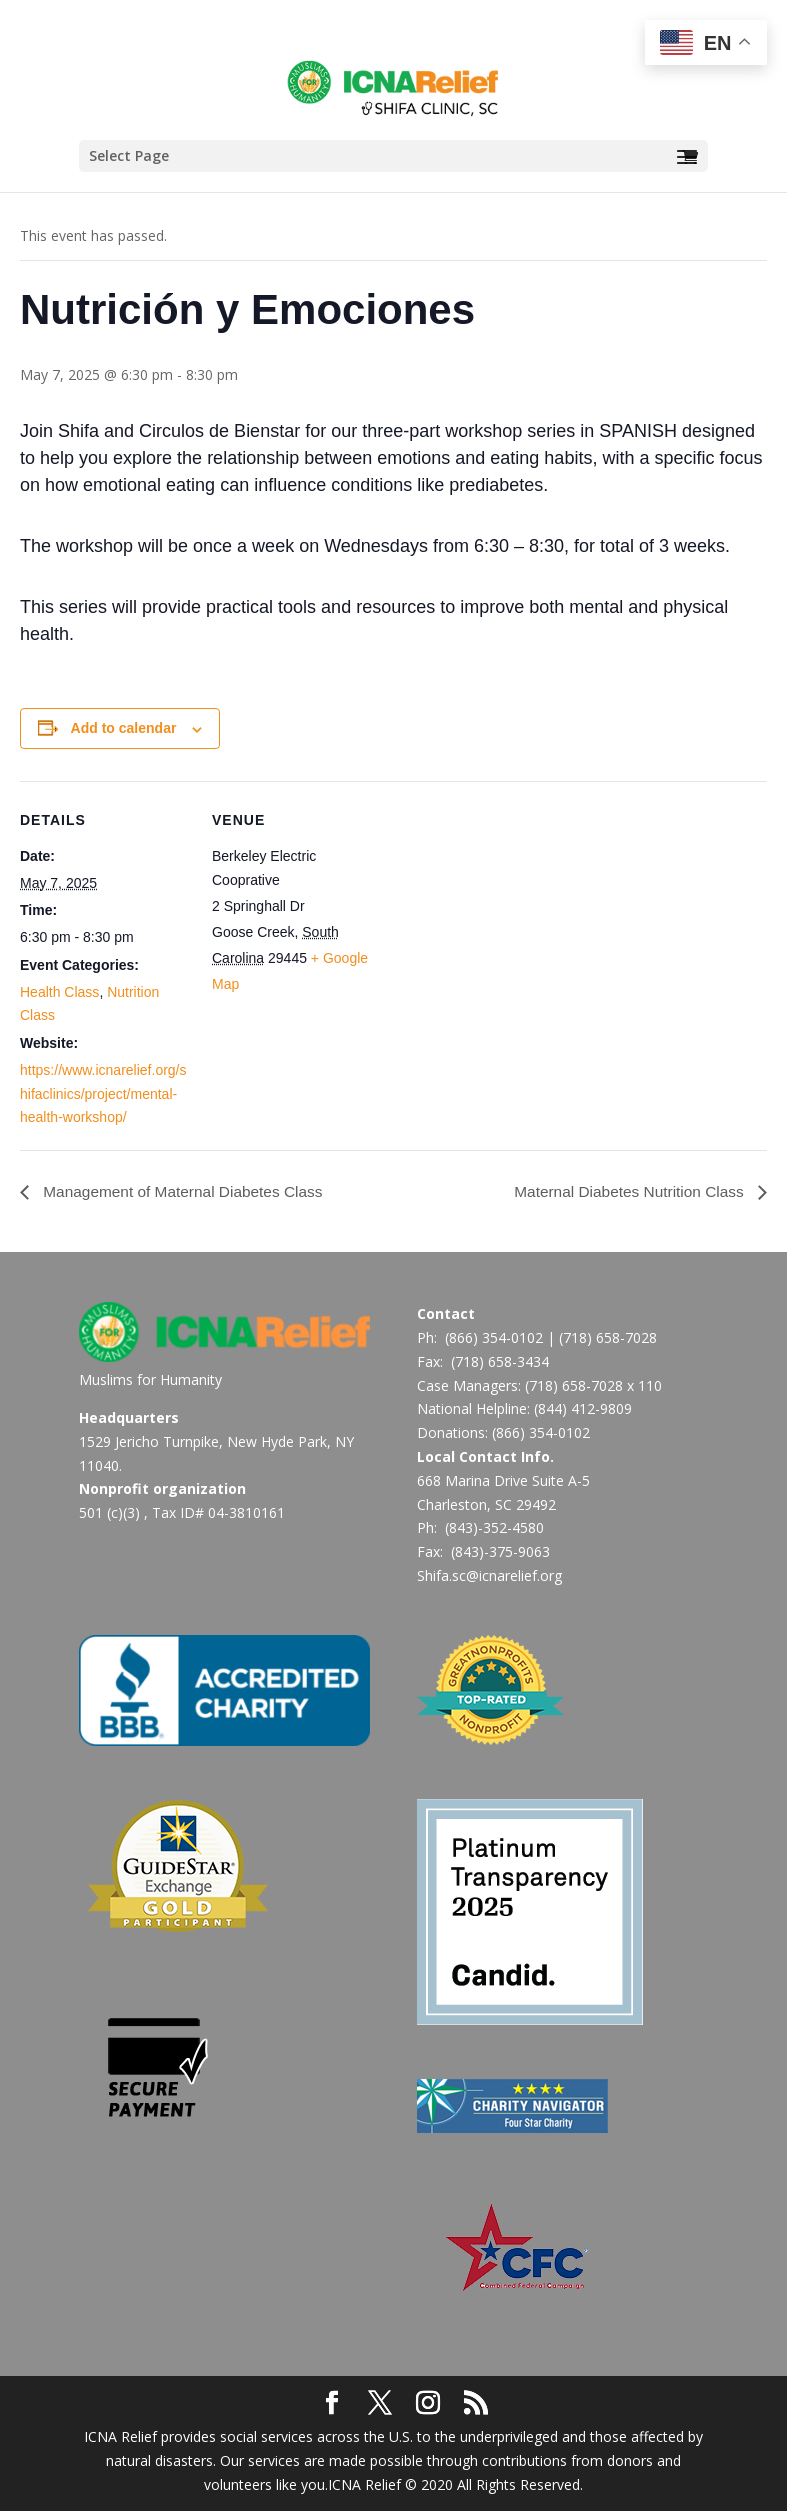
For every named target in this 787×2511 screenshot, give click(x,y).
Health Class (59, 992)
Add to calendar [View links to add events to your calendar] (124, 728)
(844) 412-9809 (583, 1408)
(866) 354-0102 (494, 1337)
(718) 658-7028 (608, 1337)
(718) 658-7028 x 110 (593, 1385)
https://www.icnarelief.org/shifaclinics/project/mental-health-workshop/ (103, 1094)
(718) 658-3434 (500, 1361)
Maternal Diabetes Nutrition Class (626, 1191)
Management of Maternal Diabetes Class (186, 1191)
